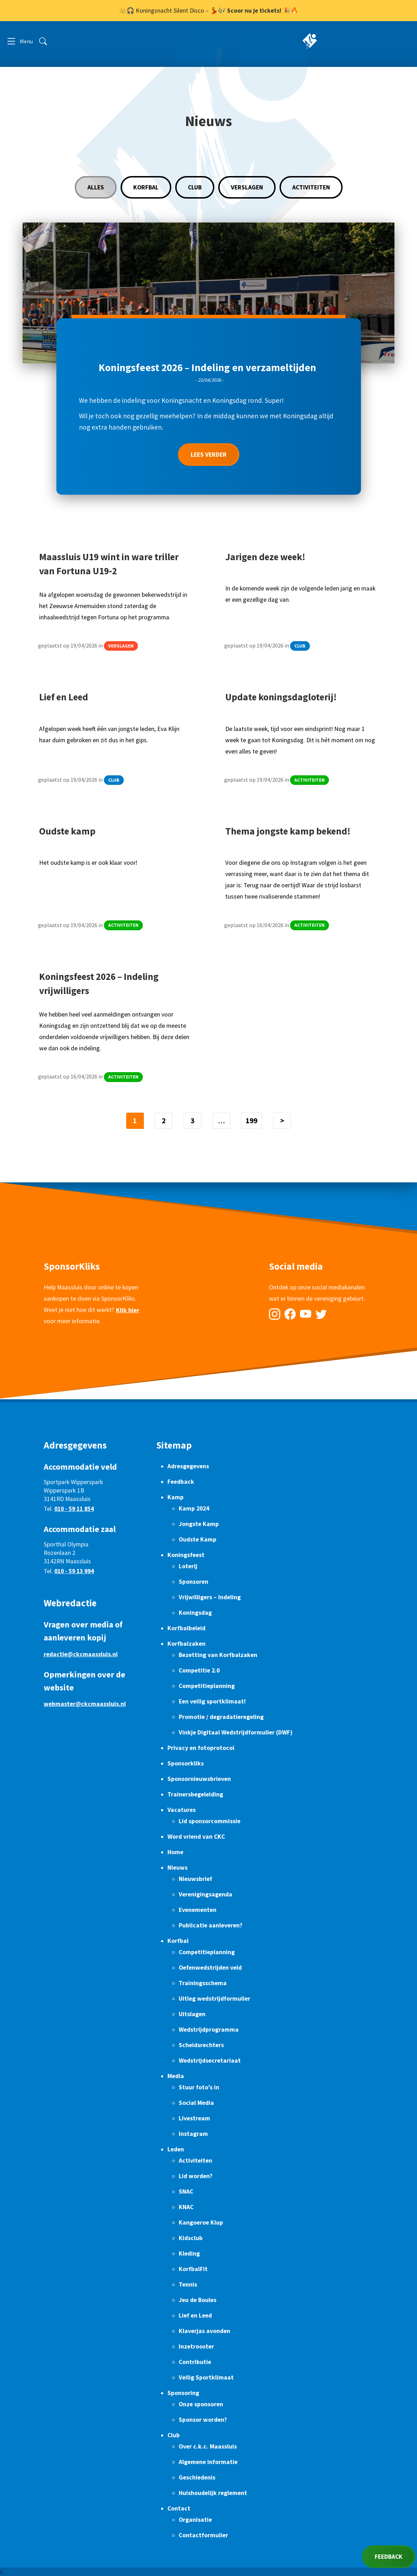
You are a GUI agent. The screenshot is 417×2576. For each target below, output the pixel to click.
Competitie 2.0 (199, 1670)
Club (195, 187)
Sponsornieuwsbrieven (199, 1779)
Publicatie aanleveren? (211, 1925)
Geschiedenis (197, 2477)
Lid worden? (196, 2176)
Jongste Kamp (199, 1524)
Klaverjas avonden (204, 2331)
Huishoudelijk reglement (213, 2493)
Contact (178, 2508)
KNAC (186, 2207)
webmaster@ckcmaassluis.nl (85, 1704)
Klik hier (127, 1323)
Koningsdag (195, 1613)
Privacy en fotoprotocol (200, 1748)
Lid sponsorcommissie (209, 1821)
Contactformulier (203, 2535)
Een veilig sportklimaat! (212, 1701)
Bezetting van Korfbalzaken (218, 1655)
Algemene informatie (208, 2462)
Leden (175, 2149)
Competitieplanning (207, 1686)
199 (251, 1120)
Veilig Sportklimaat (206, 2377)
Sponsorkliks (185, 1763)
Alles (95, 187)
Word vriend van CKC (196, 1836)
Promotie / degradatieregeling (221, 1717)
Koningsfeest (185, 1555)
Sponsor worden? (203, 2420)
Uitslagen (192, 2014)
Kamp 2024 (194, 1508)
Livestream (194, 2118)
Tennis (188, 2284)
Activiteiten (311, 187)
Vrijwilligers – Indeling (210, 1597)
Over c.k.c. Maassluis (208, 2446)
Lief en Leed (195, 2315)
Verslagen (247, 187)
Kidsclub (191, 2238)
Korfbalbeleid (186, 1628)
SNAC (186, 2191)
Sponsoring (183, 2393)
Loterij (188, 1566)
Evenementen (197, 1910)
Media (175, 2076)
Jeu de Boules (197, 2300)
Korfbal (146, 187)
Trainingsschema (203, 1983)
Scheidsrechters (201, 2045)
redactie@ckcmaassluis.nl (81, 1654)
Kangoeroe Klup (201, 2222)
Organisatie (195, 2520)
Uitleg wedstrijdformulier (214, 1998)
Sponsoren (193, 1582)
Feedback (180, 1482)
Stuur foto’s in (199, 2087)
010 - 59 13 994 (74, 1571)
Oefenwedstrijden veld (210, 1967)
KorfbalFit (193, 2269)
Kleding (189, 2253)
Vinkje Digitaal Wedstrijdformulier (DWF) (236, 1732)
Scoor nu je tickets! (254, 10)
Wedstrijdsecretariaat (210, 2060)
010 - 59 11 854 (74, 1509)
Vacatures (181, 1810)
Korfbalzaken (186, 1643)
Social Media (196, 2103)
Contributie (195, 2362)
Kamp (175, 1497)
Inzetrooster (196, 2346)
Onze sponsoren (201, 2404)
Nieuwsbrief (195, 1879)
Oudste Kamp (197, 1539)
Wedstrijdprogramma (209, 2029)
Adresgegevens (188, 1466)
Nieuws (177, 1867)
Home (175, 1852)
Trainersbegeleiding (195, 1794)
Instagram (193, 2134)
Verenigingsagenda (205, 1894)
